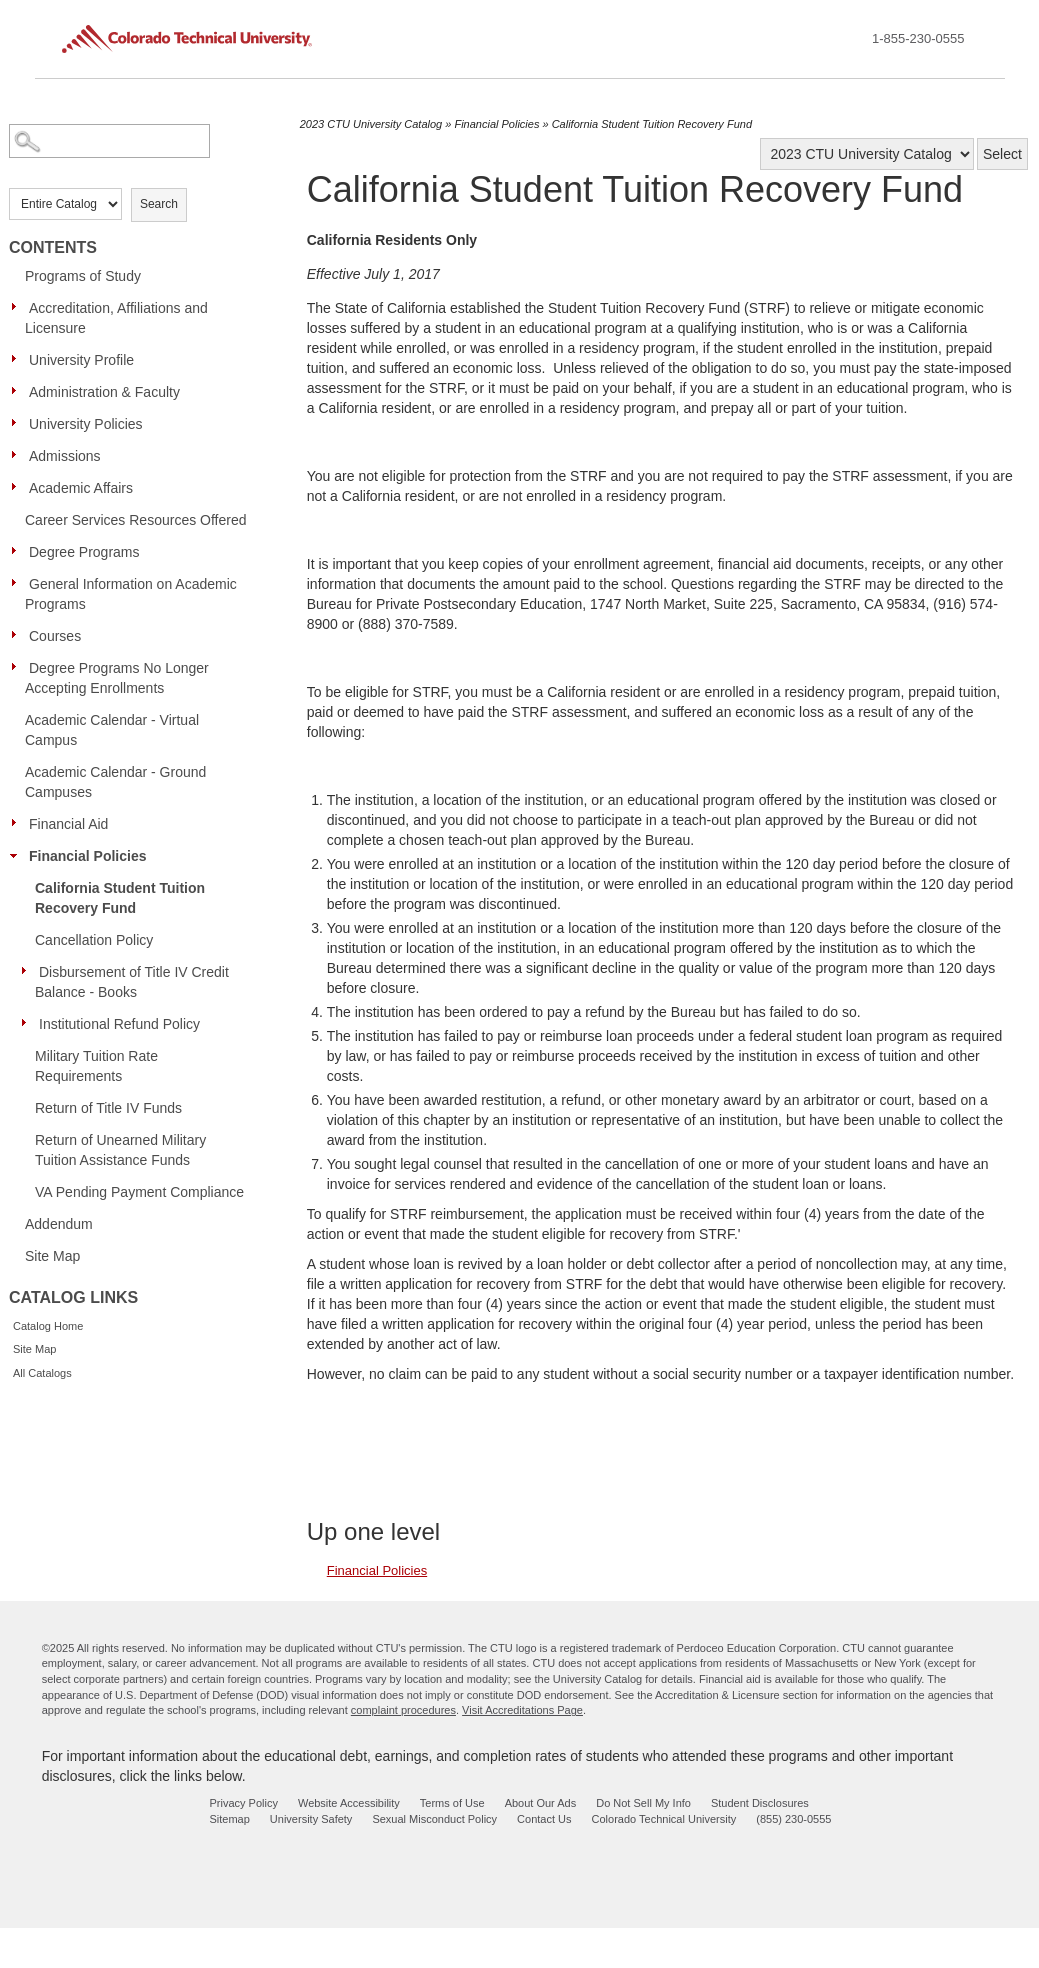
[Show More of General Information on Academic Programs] (19, 583)
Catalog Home (48, 1326)
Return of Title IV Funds (108, 1108)
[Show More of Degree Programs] (19, 551)
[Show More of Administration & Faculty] (19, 391)
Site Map (52, 1256)
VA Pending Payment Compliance (139, 1192)
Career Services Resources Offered (136, 520)
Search (159, 204)
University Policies (86, 424)
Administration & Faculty (104, 392)
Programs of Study (83, 276)
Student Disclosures (760, 1803)
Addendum (59, 1224)
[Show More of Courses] (19, 635)
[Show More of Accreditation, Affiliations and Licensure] (19, 307)
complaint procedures (403, 1710)
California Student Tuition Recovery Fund (120, 898)
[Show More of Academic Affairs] (19, 487)
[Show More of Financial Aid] (19, 823)
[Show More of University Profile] (19, 359)
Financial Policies (88, 856)
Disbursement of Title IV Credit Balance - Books (132, 982)
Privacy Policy (243, 1803)
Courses (55, 636)
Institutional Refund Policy (119, 1024)
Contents (53, 247)
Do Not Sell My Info (643, 1803)
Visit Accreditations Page (522, 1710)
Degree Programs (84, 552)
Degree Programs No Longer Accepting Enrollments (117, 678)
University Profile (81, 360)
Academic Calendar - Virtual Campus (112, 730)
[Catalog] (867, 154)
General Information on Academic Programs (131, 594)
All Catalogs (42, 1373)
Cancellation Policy (94, 940)
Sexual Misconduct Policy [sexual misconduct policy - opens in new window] (434, 1819)
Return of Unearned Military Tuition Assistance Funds (120, 1150)
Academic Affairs (81, 488)
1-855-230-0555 (918, 38)
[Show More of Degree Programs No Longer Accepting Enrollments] (19, 667)
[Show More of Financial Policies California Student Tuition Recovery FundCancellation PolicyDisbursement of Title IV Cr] (19, 855)
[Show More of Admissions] (19, 455)
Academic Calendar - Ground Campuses (115, 782)
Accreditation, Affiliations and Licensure (116, 318)
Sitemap (229, 1819)
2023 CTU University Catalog (371, 124)
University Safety (311, 1819)
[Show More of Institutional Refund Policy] (29, 1023)
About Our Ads (541, 1803)
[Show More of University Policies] (19, 423)
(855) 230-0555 (793, 1819)
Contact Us (544, 1819)
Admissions (65, 456)
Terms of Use (452, 1803)
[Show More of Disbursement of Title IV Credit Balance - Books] (29, 971)
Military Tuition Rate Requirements (96, 1066)
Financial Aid (68, 824)
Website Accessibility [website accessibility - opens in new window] (349, 1803)
